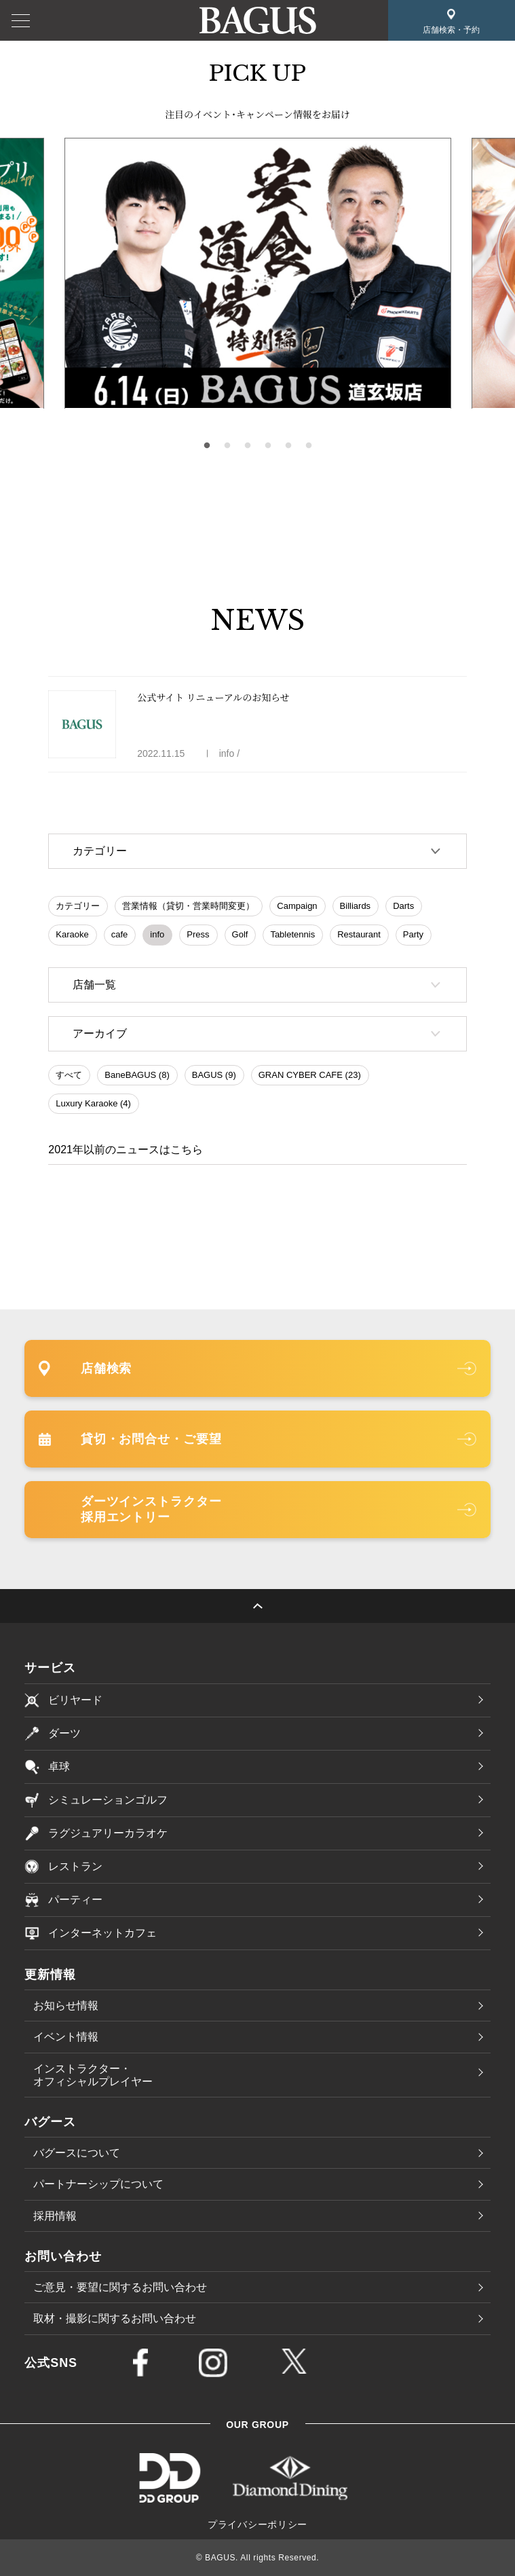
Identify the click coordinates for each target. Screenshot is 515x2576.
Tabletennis (292, 934)
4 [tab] (268, 446)
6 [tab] (309, 446)
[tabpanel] (257, 273)
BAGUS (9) (214, 1075)
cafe (119, 934)
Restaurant (359, 934)
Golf (240, 934)
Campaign (297, 906)
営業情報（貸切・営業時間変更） (188, 906)
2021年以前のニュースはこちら (125, 1149)
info (157, 934)
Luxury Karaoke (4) (93, 1103)
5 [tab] (288, 446)
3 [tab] (247, 446)
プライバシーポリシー (257, 2524)
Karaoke (72, 934)
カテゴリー (78, 906)
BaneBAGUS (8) (136, 1075)
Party (413, 934)
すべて (69, 1075)
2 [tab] (227, 446)
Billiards (355, 906)
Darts (403, 906)
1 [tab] (207, 446)
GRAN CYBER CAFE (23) (310, 1075)
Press (198, 934)
